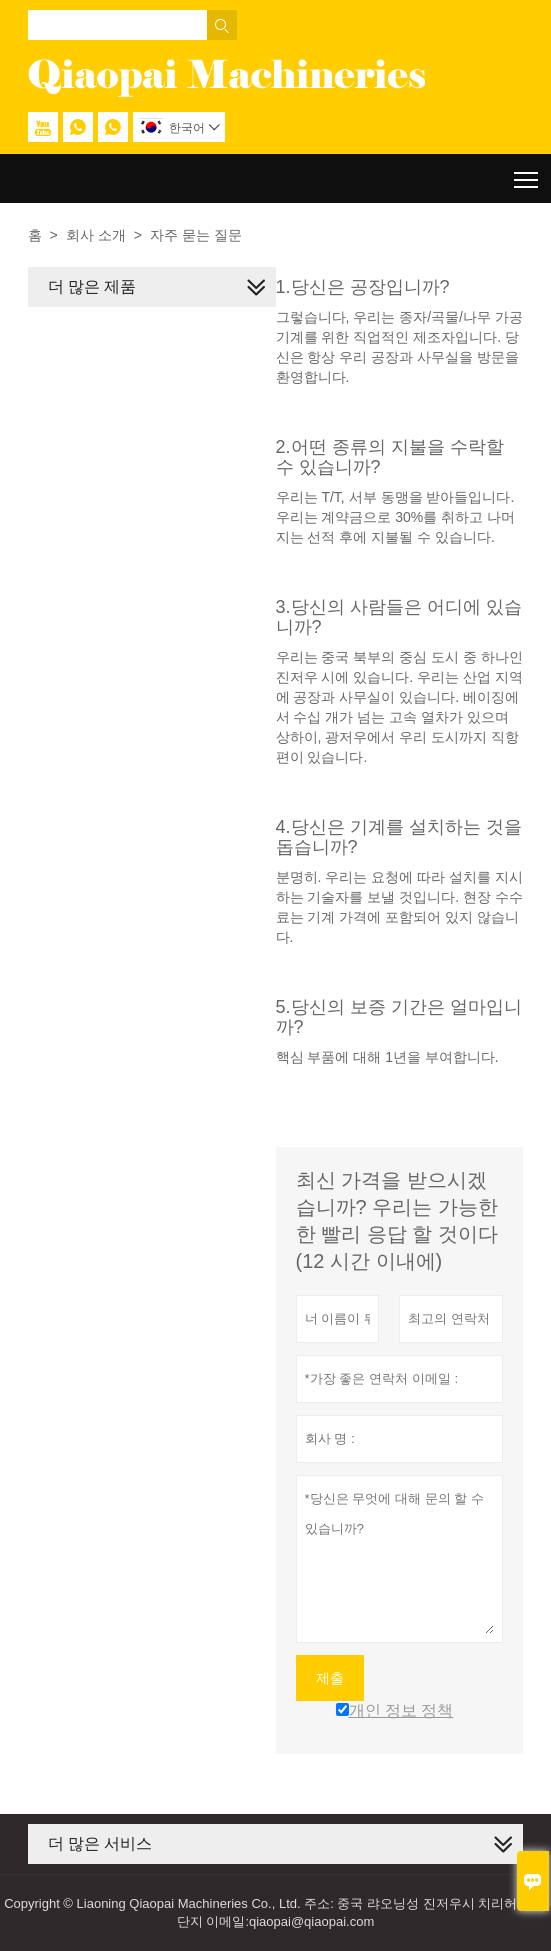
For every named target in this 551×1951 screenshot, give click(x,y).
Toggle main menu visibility (527, 172)
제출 (330, 1678)
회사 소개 (96, 235)
